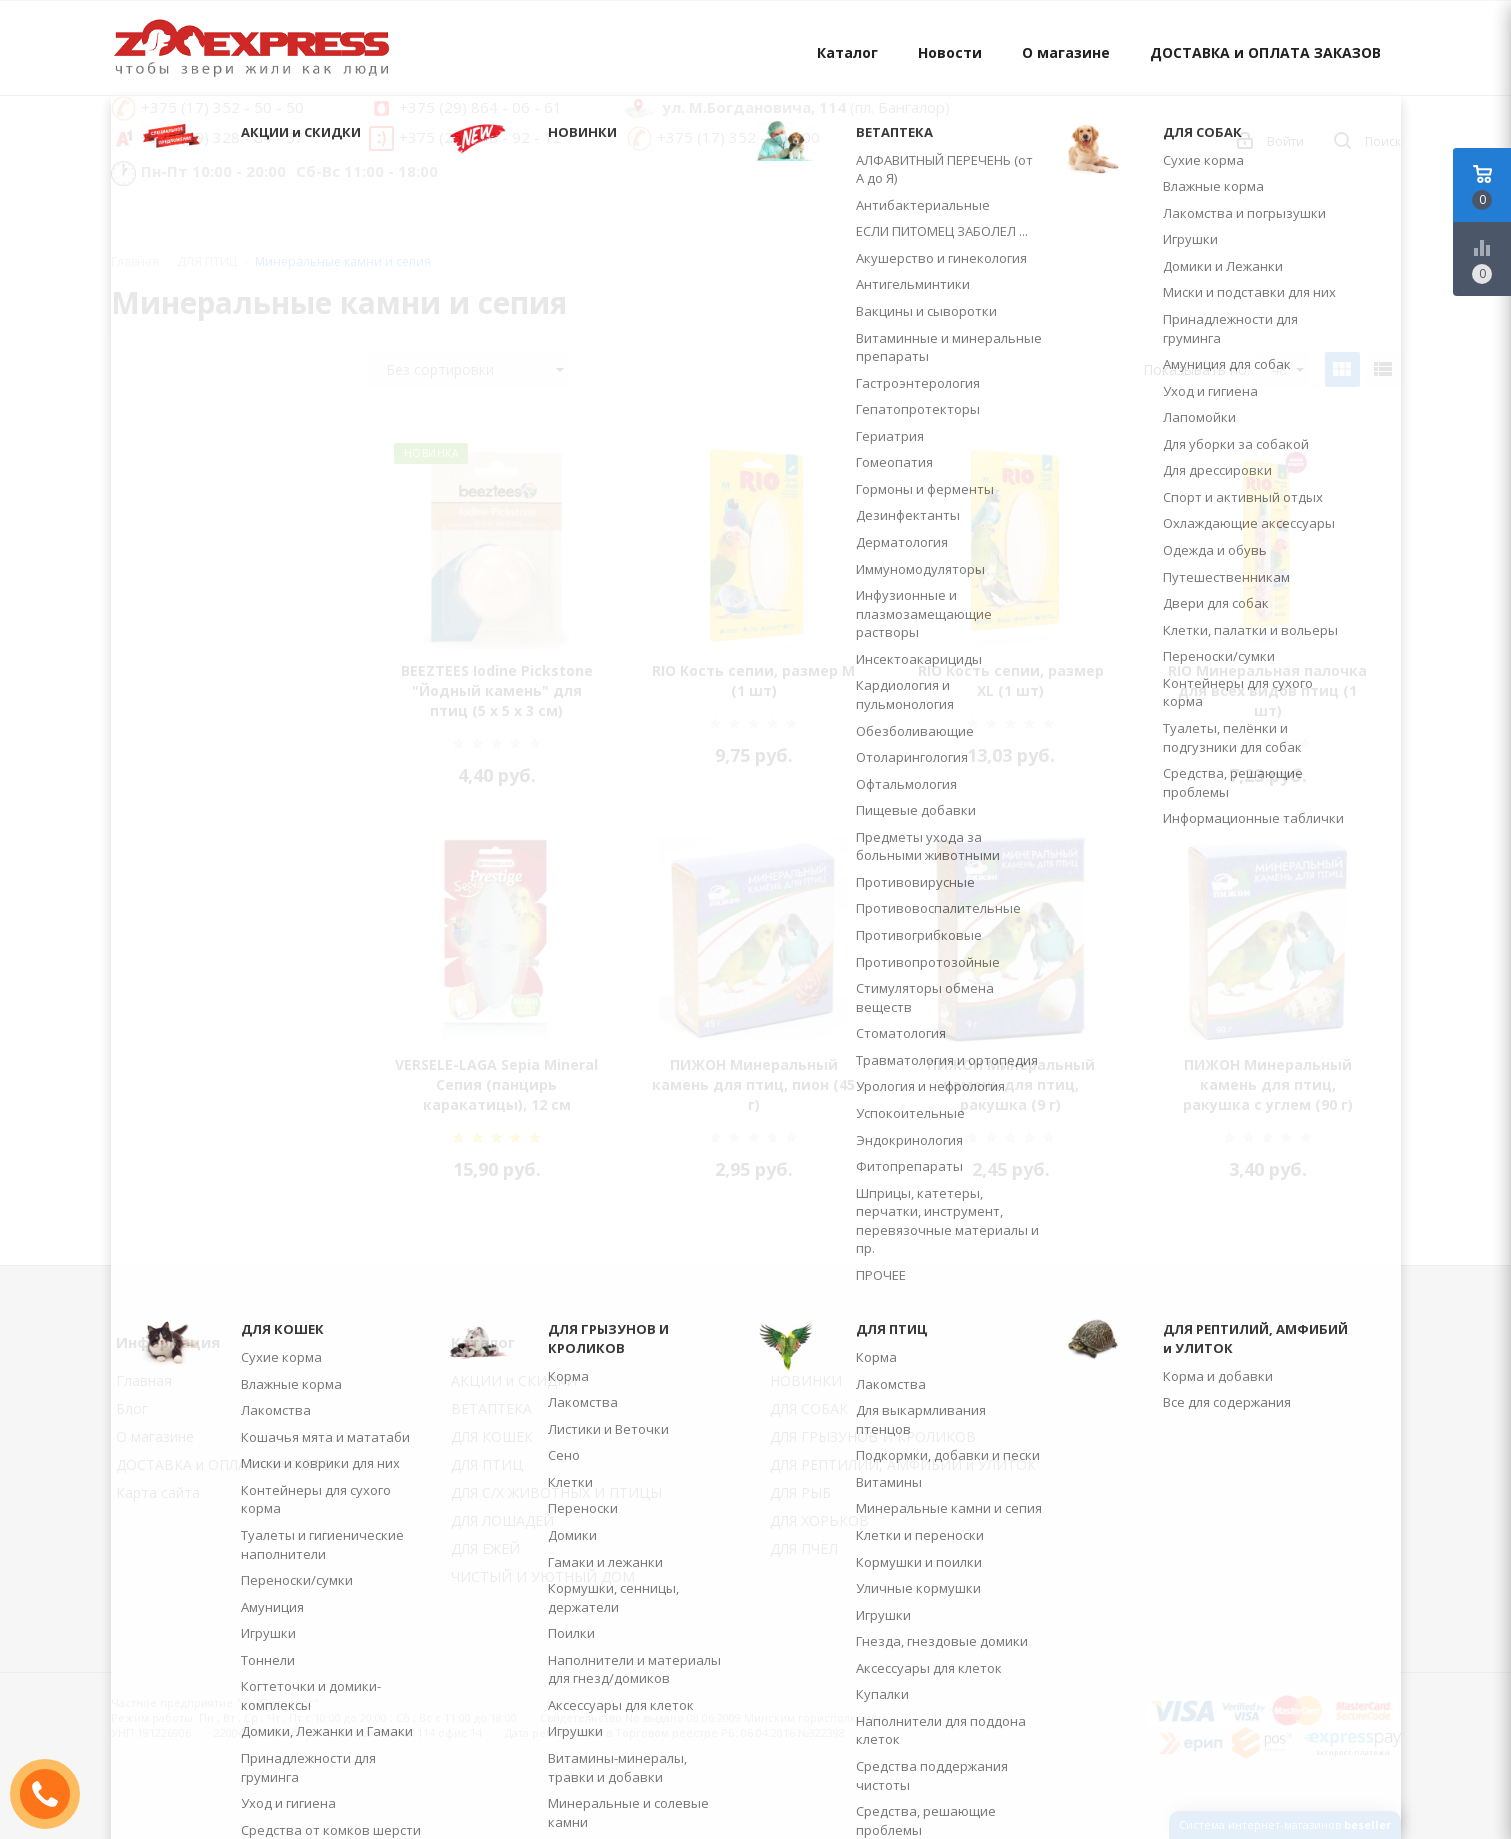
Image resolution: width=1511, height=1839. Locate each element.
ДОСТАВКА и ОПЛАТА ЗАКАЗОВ (1265, 52)
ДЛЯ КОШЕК (492, 1436)
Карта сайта (158, 1492)
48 (1287, 369)
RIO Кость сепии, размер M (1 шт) (753, 680)
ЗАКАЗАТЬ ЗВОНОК (53, 1793)
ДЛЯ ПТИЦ (487, 1464)
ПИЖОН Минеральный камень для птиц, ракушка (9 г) (1011, 1084)
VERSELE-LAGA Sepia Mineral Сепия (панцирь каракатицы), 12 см (496, 1084)
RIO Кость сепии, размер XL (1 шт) (1011, 680)
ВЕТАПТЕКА (491, 1408)
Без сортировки (475, 369)
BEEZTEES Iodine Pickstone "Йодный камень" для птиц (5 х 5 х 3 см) (497, 690)
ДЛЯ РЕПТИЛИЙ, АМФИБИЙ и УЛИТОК (903, 1464)
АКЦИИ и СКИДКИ (514, 1380)
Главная (135, 261)
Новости (950, 52)
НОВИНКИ (806, 1380)
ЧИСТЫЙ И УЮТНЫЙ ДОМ (543, 1576)
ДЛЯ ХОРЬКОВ (819, 1520)
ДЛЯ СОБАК (809, 1408)
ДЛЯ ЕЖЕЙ (485, 1548)
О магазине (1066, 52)
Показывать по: (1196, 369)
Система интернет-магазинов (1285, 1824)
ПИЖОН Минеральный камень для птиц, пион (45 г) (753, 1084)
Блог (132, 1408)
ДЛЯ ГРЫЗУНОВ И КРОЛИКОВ (873, 1436)
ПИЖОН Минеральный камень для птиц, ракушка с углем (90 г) (1268, 1084)
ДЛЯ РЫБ (800, 1492)
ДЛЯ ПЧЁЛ (804, 1548)
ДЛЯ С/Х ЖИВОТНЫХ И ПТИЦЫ (556, 1492)
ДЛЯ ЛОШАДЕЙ (502, 1520)
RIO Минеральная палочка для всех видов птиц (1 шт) (1267, 690)
